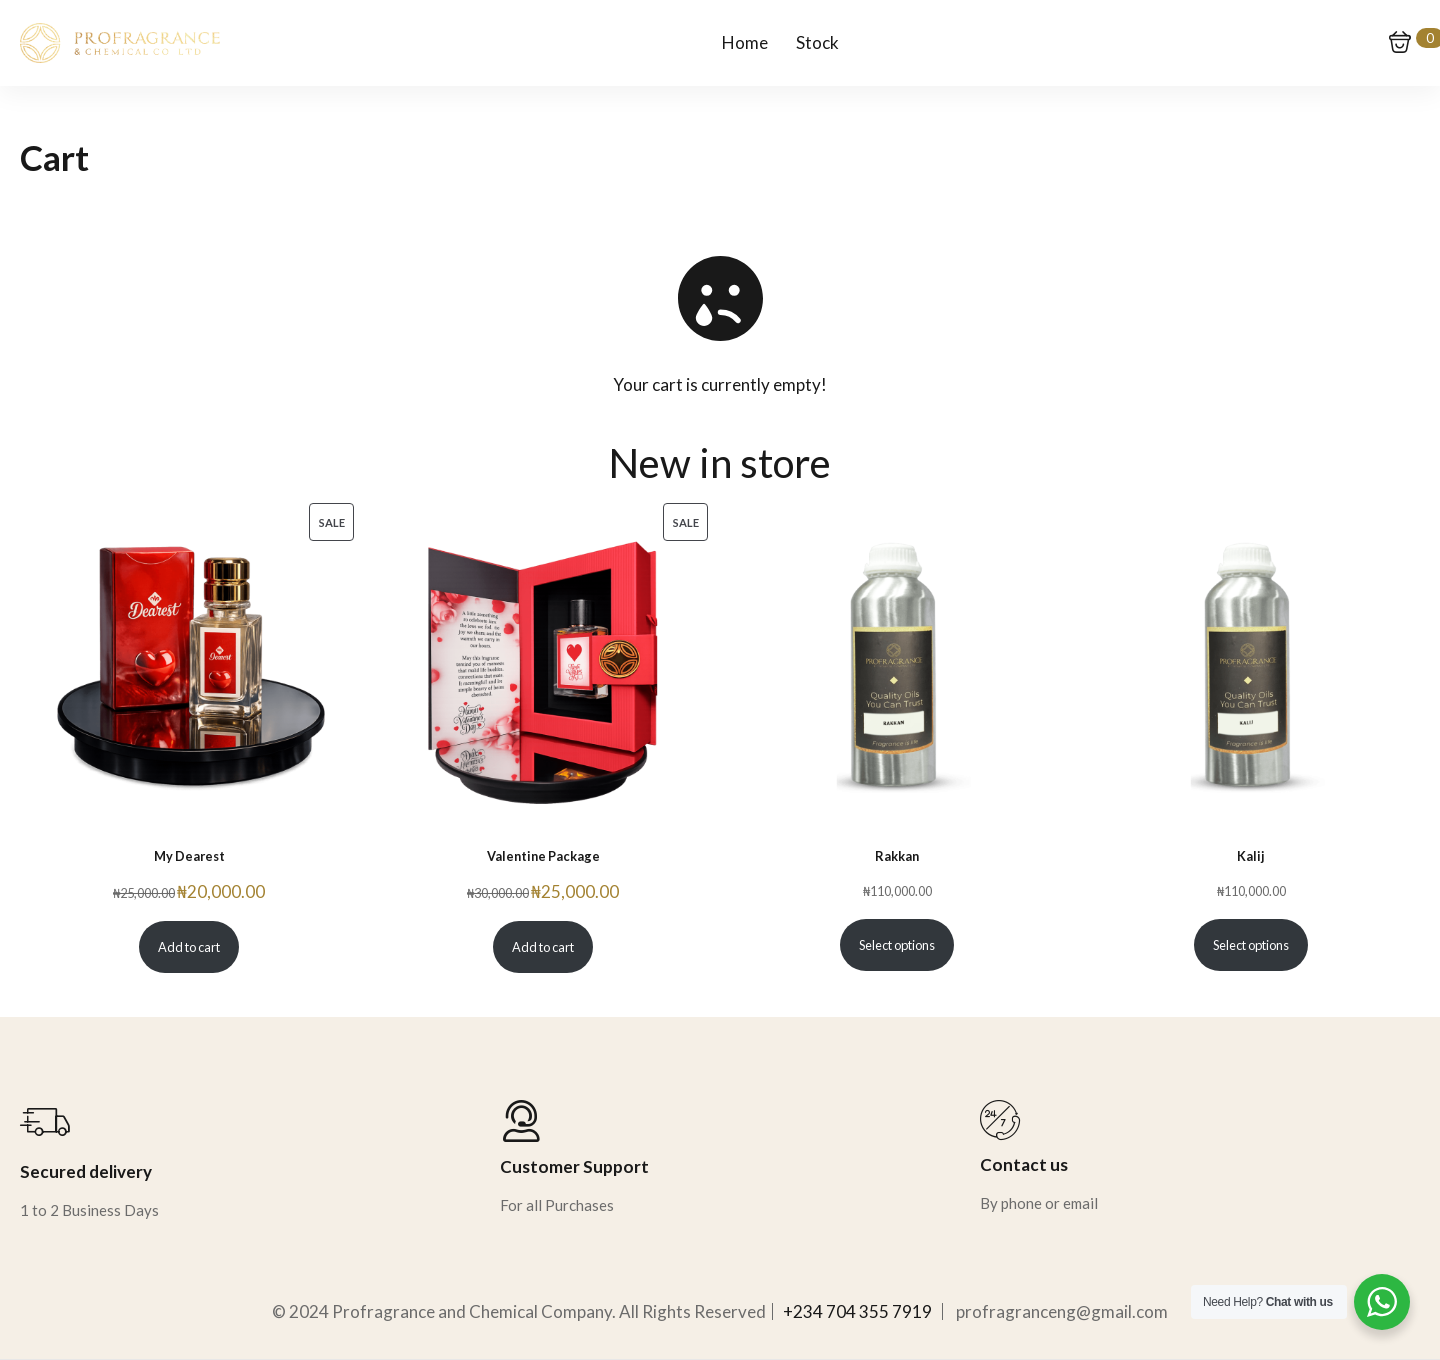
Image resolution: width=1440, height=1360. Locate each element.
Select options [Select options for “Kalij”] (1251, 945)
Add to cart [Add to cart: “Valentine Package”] (543, 947)
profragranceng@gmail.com (1062, 1311)
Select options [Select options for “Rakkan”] (897, 945)
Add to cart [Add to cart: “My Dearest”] (189, 947)
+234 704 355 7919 (857, 1311)
